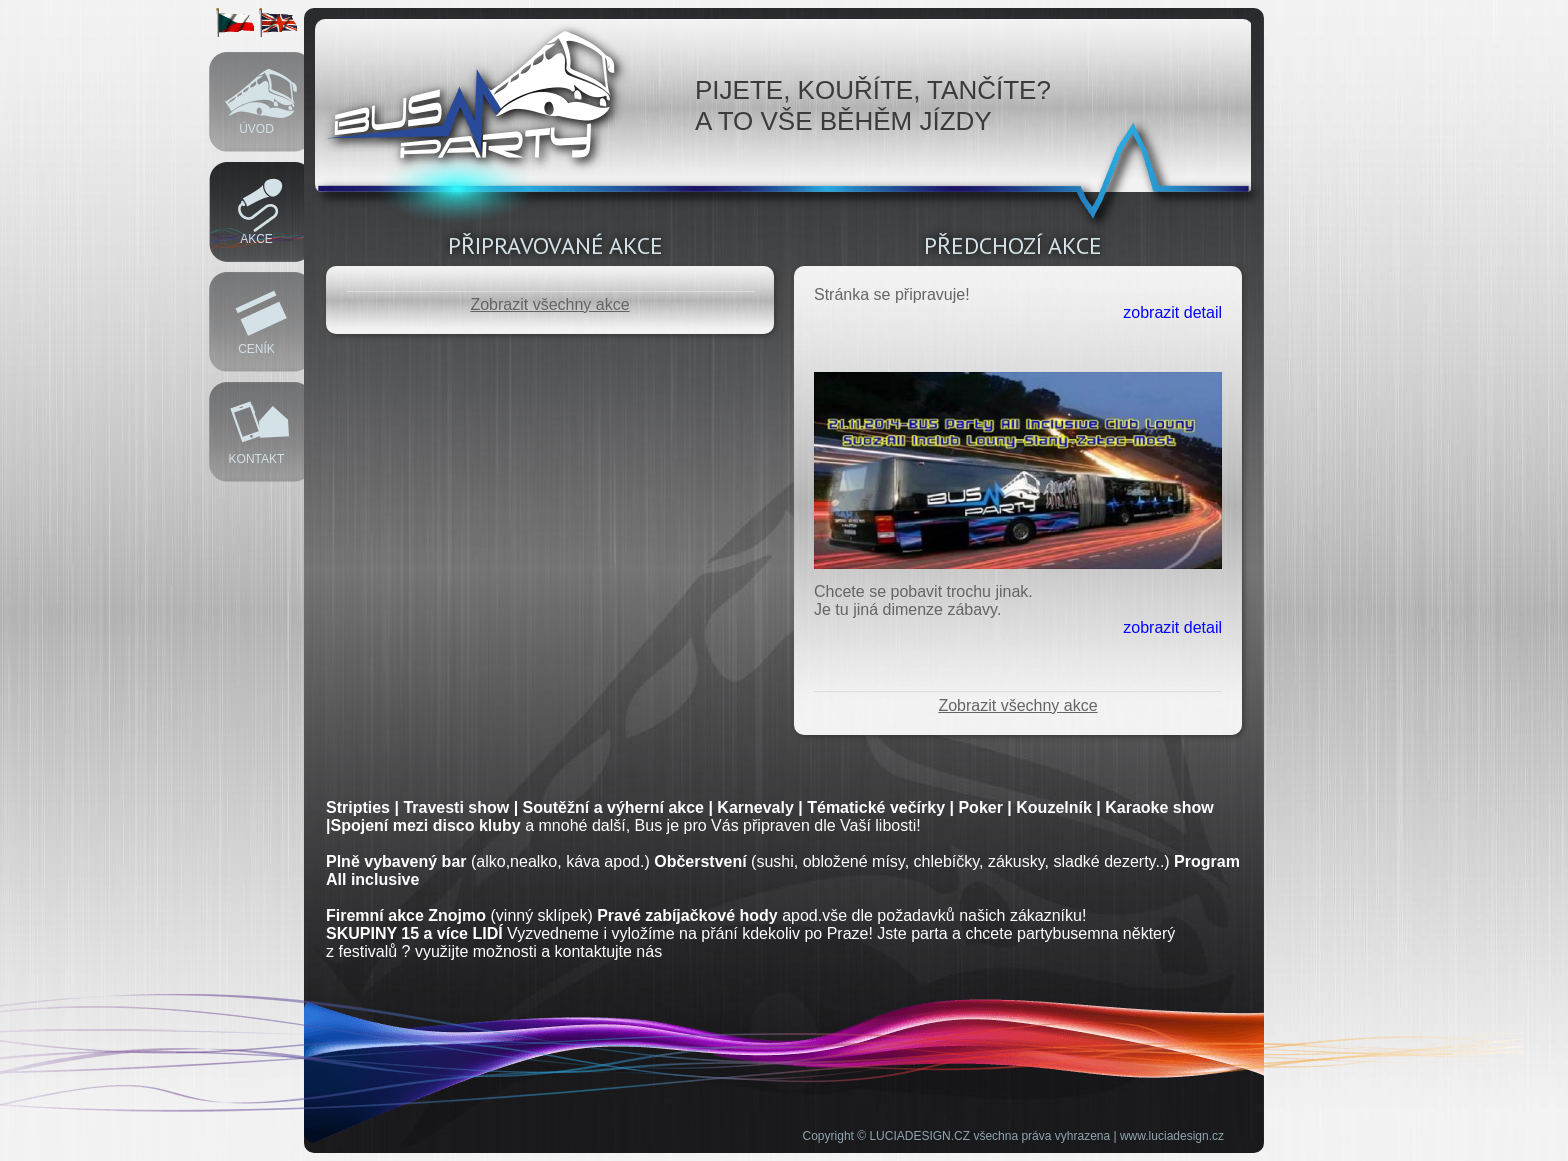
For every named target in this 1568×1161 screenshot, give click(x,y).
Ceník (256, 349)
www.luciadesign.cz (1172, 1136)
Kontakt (257, 459)
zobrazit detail (1172, 312)
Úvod (256, 129)
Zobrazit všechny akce (549, 304)
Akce (256, 239)
